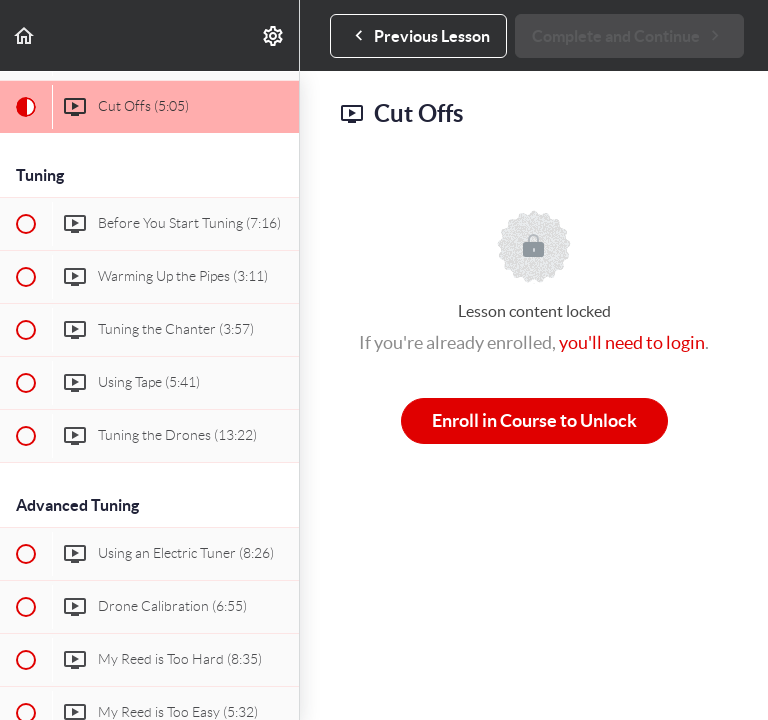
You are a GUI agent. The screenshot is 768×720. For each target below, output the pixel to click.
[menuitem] (274, 35)
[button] (25, 35)
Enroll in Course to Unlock (534, 420)
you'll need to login (632, 342)
